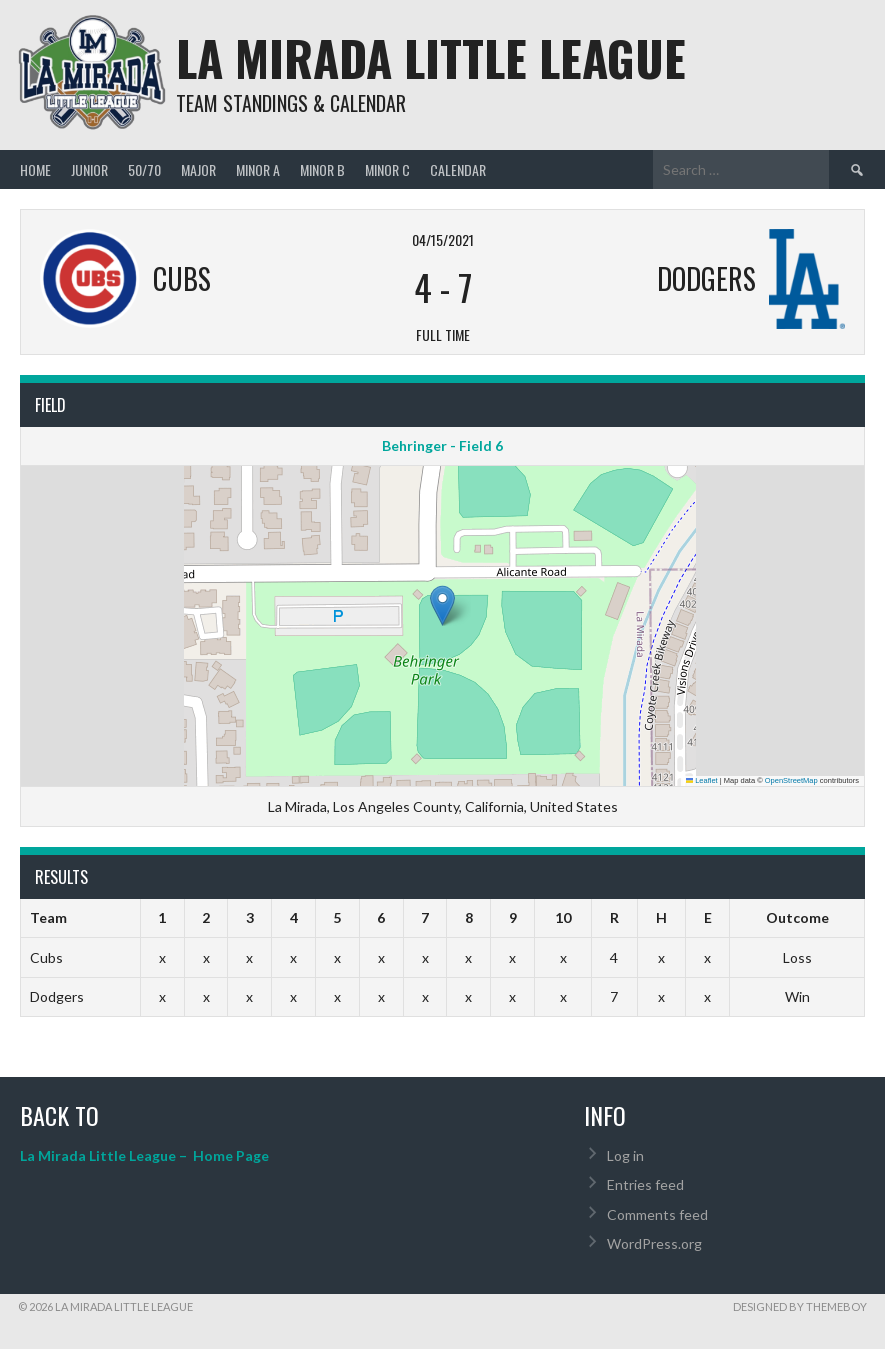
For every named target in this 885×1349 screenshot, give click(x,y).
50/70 (144, 169)
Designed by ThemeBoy (800, 1306)
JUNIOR (89, 169)
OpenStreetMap (791, 780)
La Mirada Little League (431, 57)
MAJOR (198, 169)
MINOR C (387, 169)
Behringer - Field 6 (442, 445)
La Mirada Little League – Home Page (144, 1155)
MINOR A (258, 169)
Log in (625, 1155)
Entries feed (645, 1184)
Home (35, 169)
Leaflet (702, 780)
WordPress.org (654, 1243)
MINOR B (322, 169)
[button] (442, 605)
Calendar (458, 169)
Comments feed (657, 1214)
